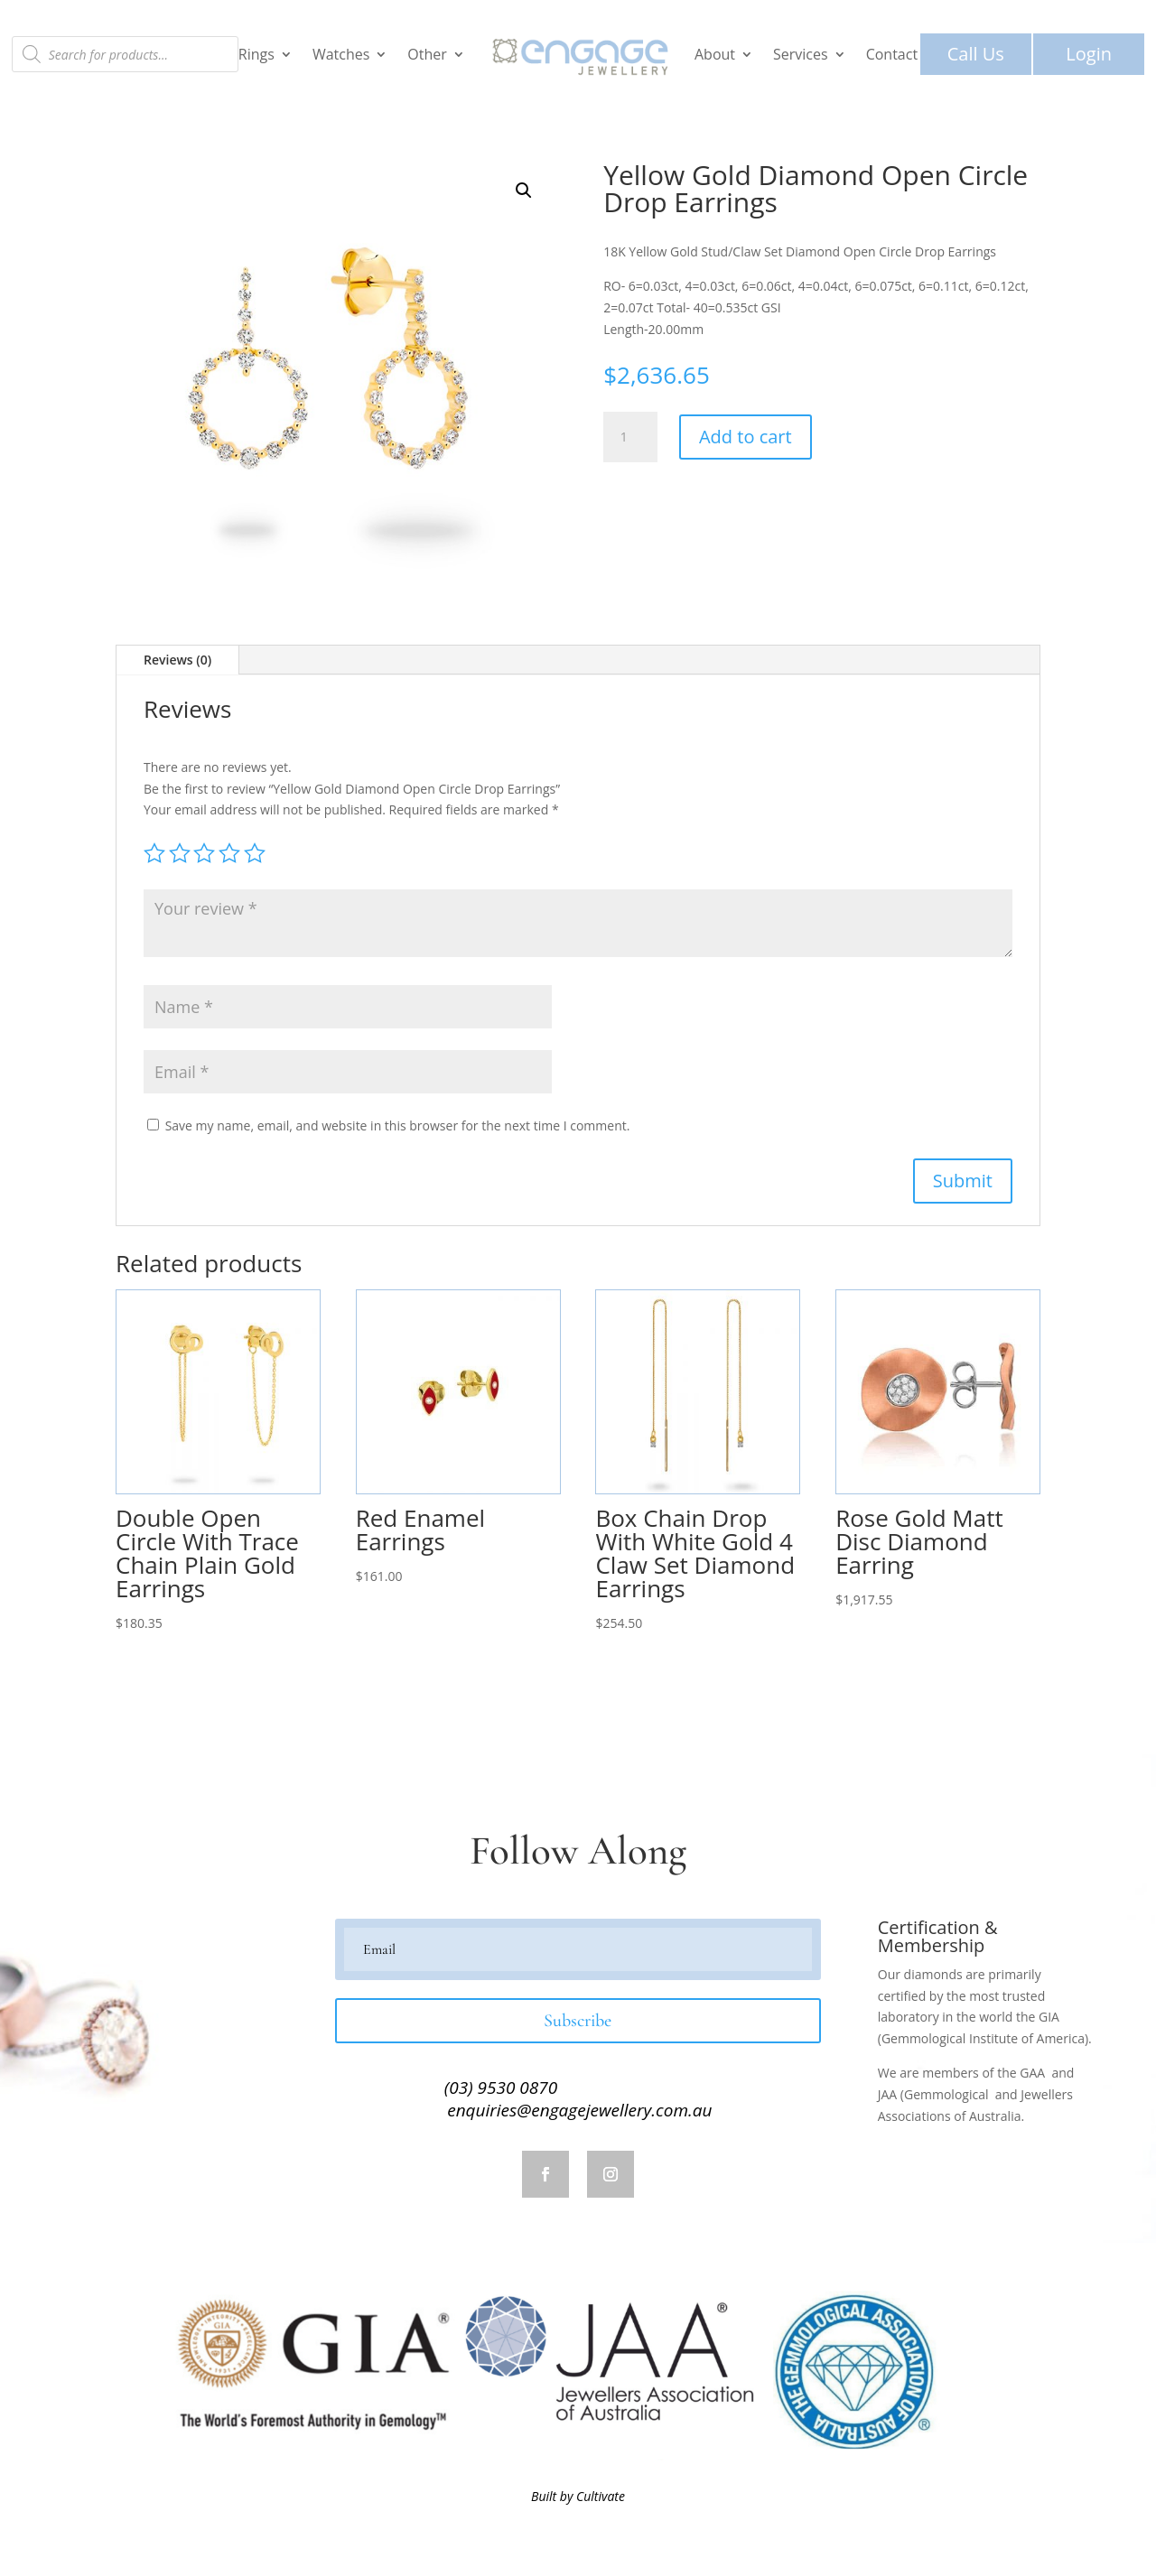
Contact (892, 54)
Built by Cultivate (578, 2496)
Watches (340, 54)
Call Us (975, 54)
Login (1089, 54)
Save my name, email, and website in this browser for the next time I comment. (397, 1125)
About (715, 54)
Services (800, 54)
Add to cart (745, 436)
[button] (524, 190)
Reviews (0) (177, 659)
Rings (256, 54)
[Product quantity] (630, 437)
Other (426, 54)
